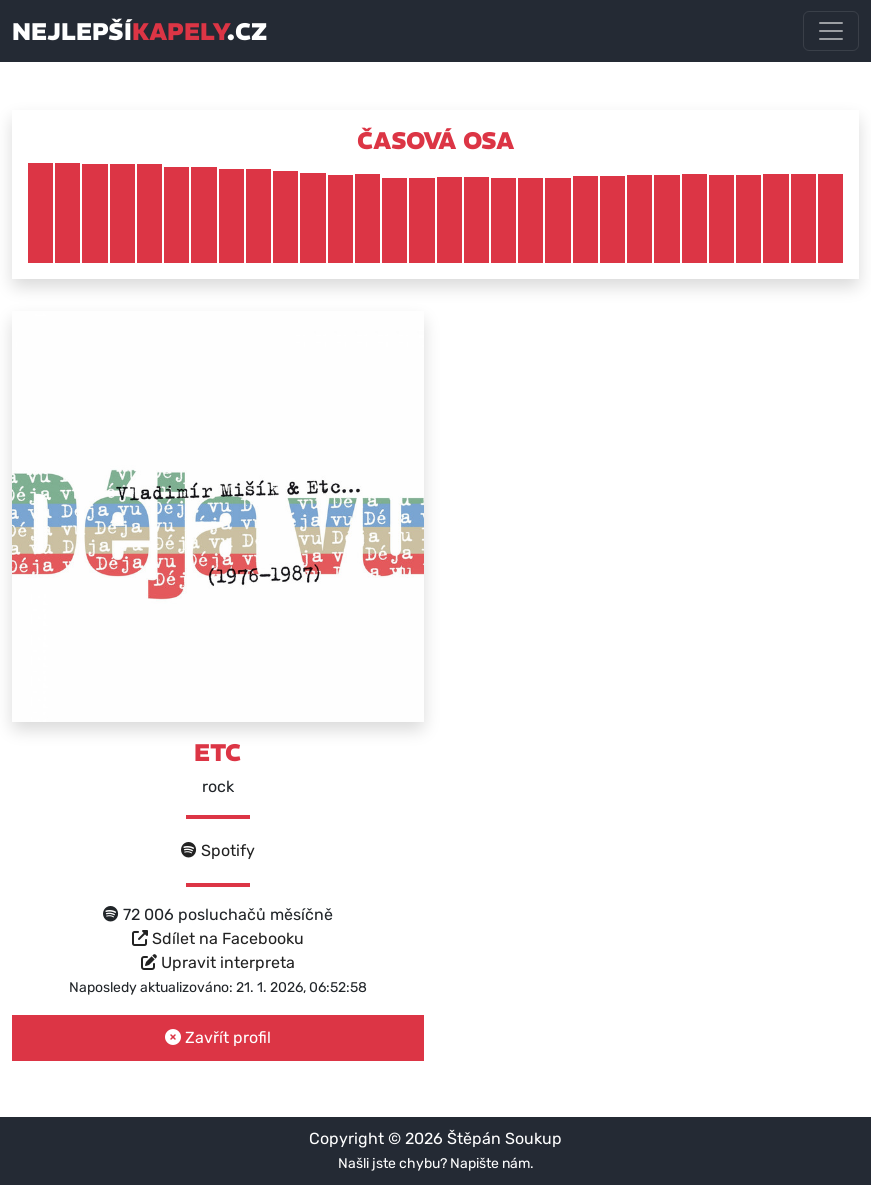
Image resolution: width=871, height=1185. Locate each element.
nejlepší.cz (139, 31)
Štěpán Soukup (504, 1138)
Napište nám (490, 1163)
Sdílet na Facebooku (218, 938)
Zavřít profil (218, 1037)
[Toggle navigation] (831, 31)
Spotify (218, 850)
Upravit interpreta (218, 962)
